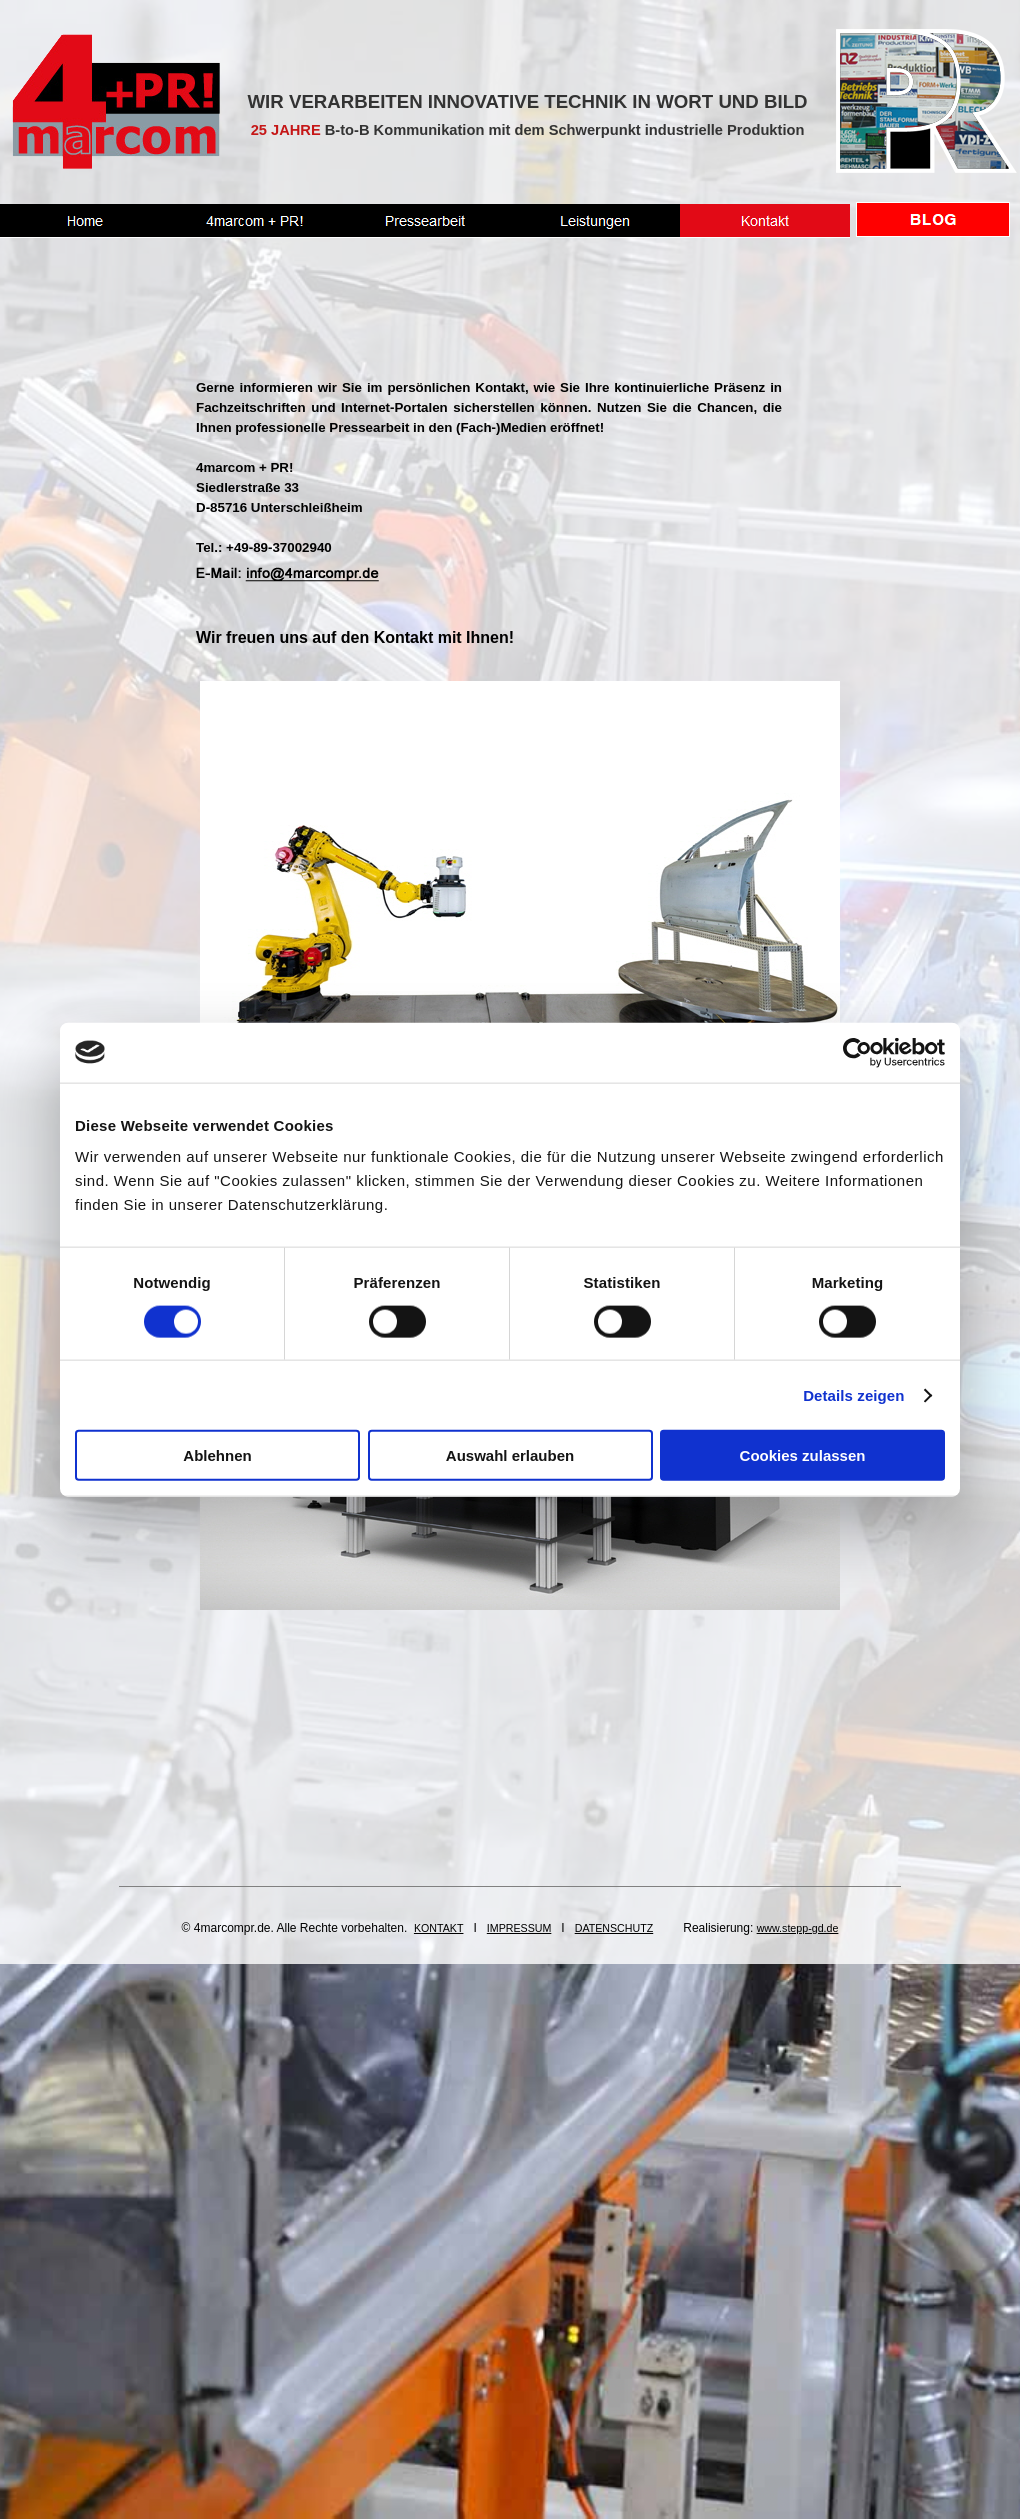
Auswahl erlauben (510, 1455)
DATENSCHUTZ (614, 1928)
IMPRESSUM (519, 1928)
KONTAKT (439, 1928)
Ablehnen (217, 1455)
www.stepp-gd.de (798, 1928)
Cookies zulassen (803, 1455)
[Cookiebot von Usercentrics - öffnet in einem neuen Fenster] (857, 1052)
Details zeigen (853, 1394)
